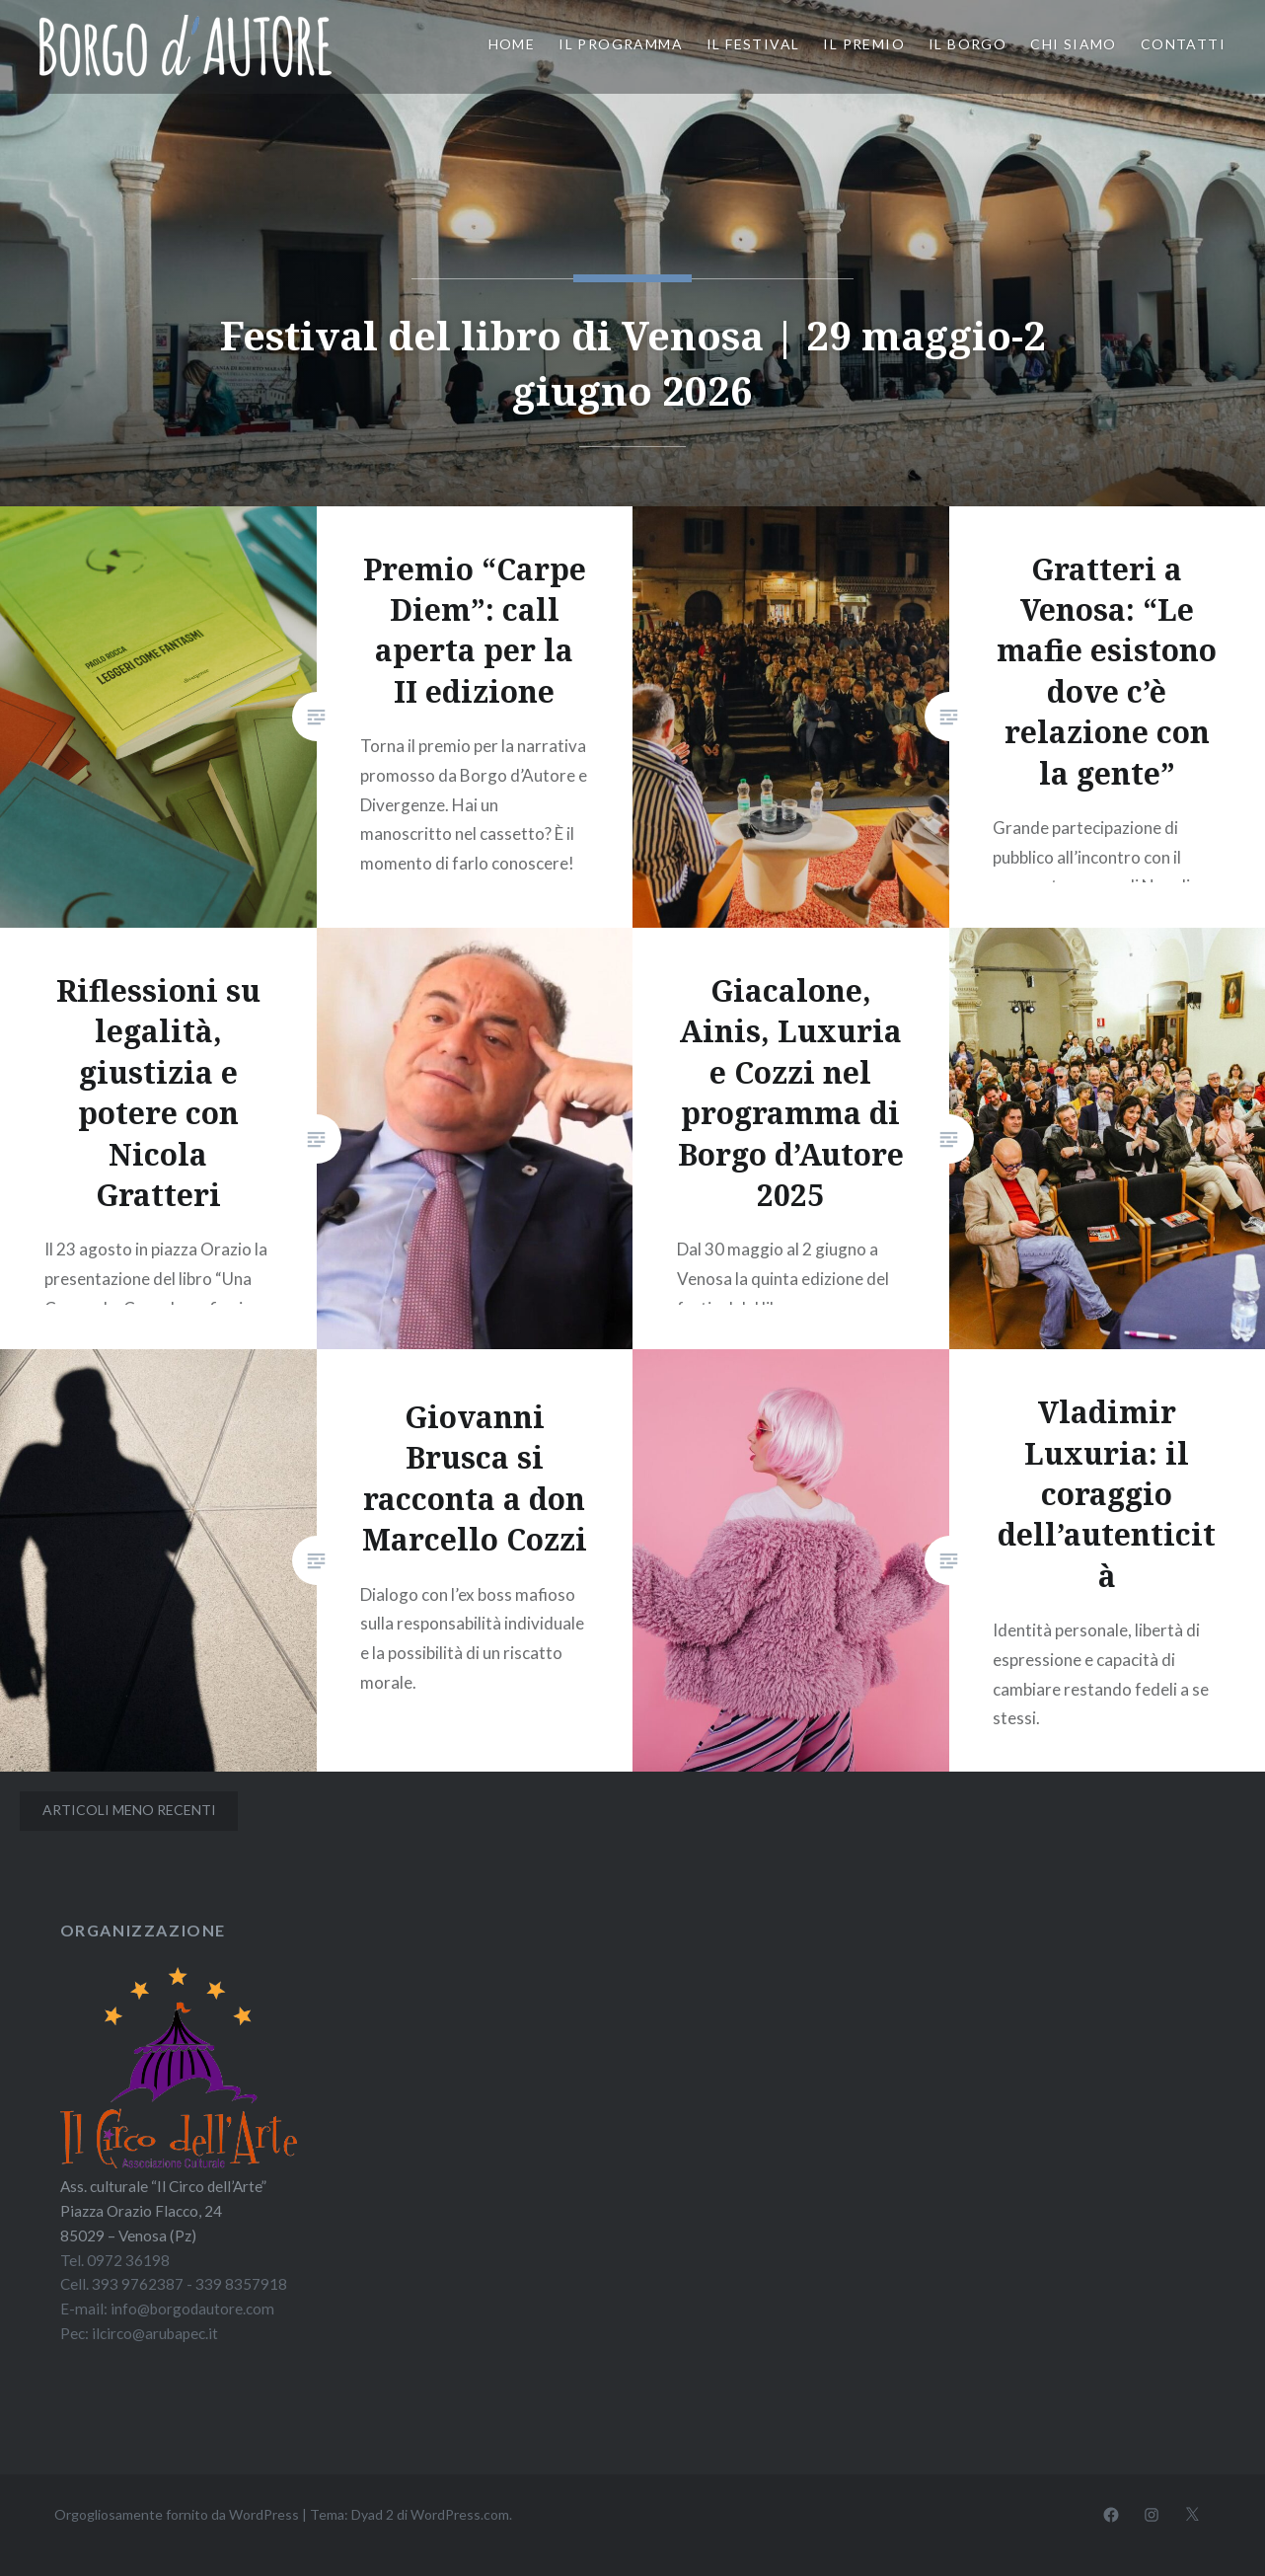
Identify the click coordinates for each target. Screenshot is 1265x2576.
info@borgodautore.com (192, 2308)
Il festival (753, 44)
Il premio (864, 44)
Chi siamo (1073, 44)
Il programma (620, 44)
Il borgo (967, 44)
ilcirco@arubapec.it (155, 2333)
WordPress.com (459, 2514)
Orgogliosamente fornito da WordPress (176, 2514)
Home (512, 44)
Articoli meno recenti (129, 1809)
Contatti (1183, 44)
